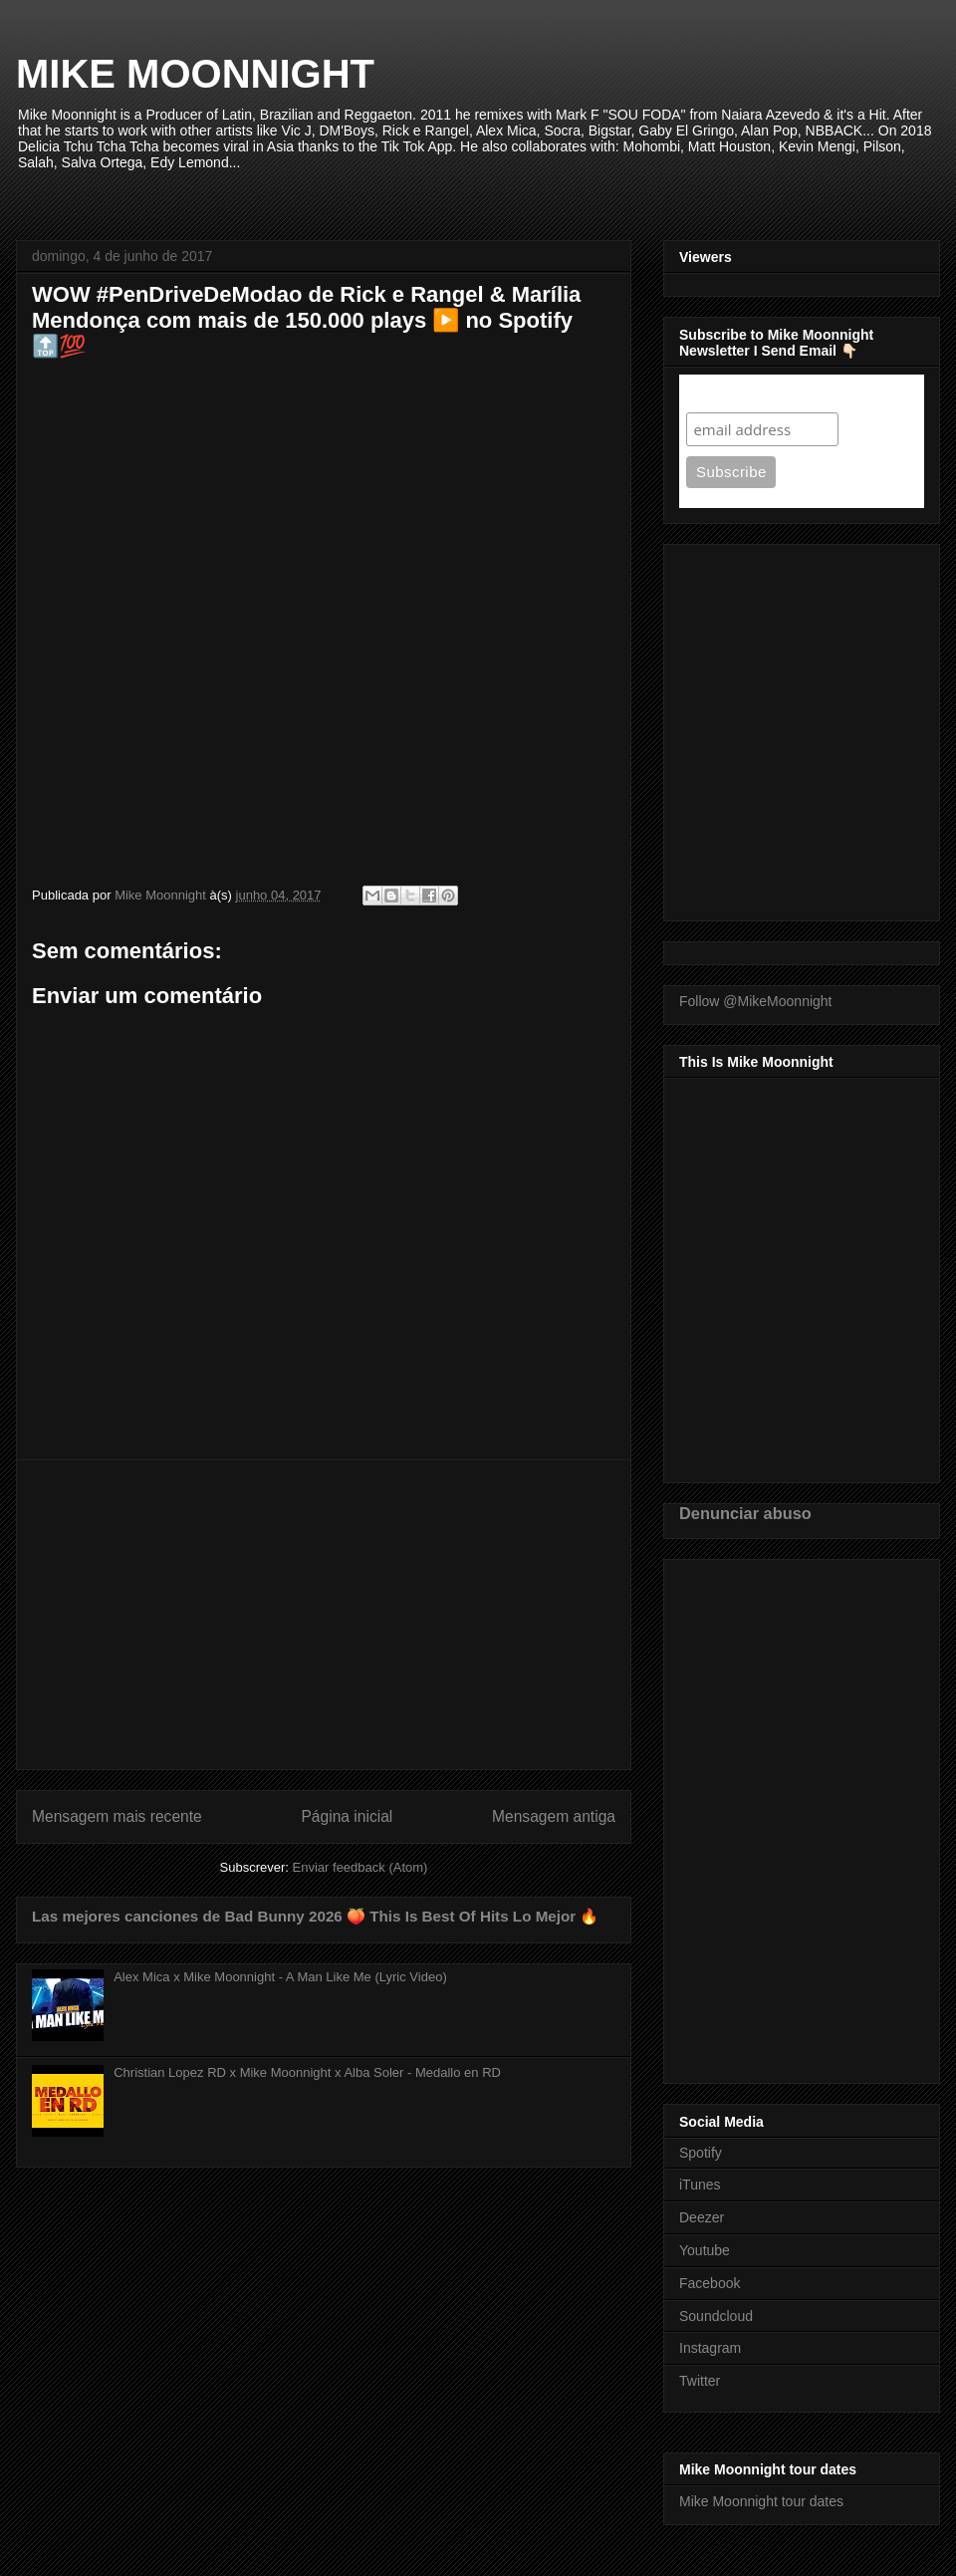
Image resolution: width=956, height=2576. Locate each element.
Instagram (710, 2348)
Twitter (699, 2381)
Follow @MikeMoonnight (756, 1001)
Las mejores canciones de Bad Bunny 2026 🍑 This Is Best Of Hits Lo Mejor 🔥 (315, 1916)
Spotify (700, 2153)
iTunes (700, 2184)
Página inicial (346, 1816)
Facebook (709, 2283)
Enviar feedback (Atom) (360, 1867)
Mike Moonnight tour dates (761, 2501)
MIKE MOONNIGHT (195, 74)
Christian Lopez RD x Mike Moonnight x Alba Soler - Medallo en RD (307, 2072)
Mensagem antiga (553, 1816)
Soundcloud (716, 2316)
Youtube (704, 2250)
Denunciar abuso (745, 1513)
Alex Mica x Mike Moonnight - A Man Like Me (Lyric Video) (280, 1976)
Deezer (701, 2217)
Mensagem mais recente (117, 1816)
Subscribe (724, 393)
